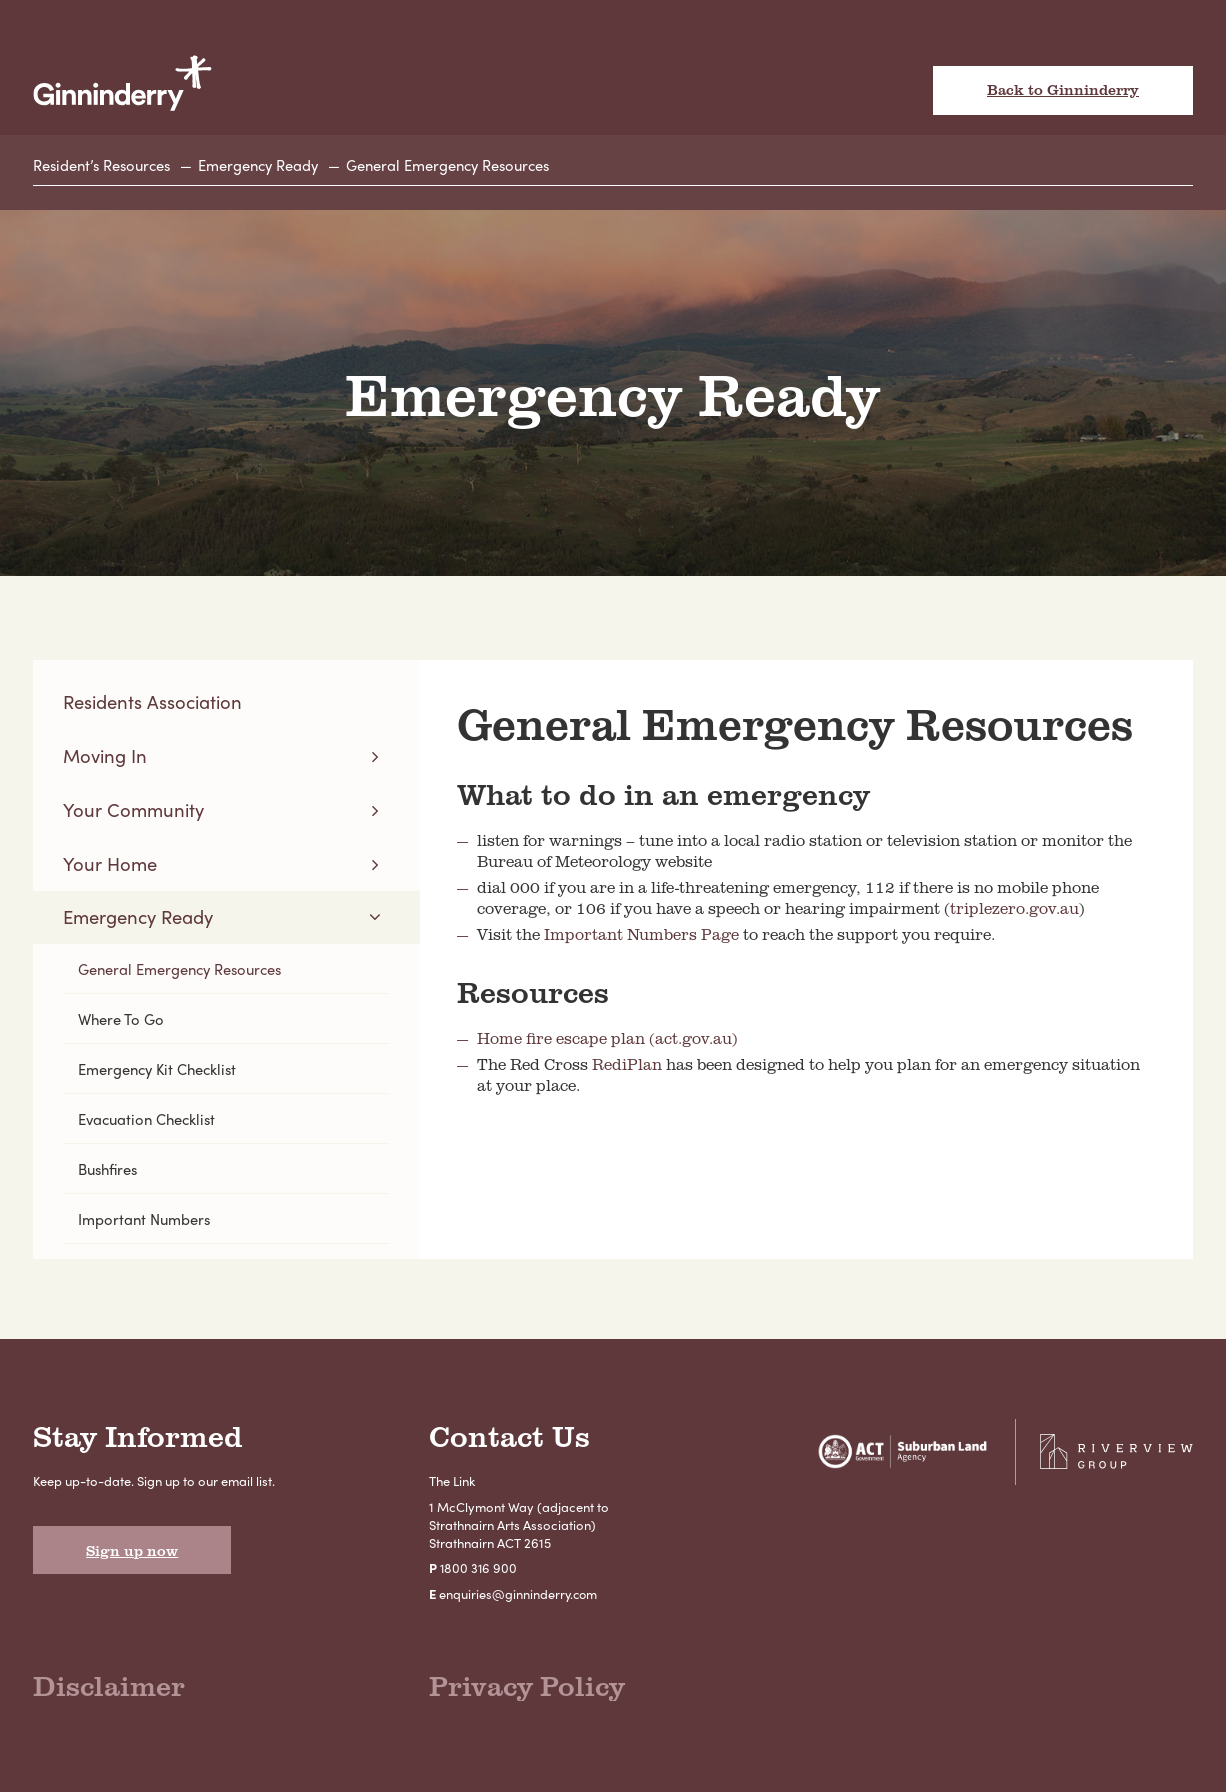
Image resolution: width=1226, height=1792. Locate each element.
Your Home (110, 866)
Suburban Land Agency (893, 1462)
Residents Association (153, 702)
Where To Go (122, 1024)
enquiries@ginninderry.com (519, 1602)
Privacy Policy (532, 1695)
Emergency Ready (267, 166)
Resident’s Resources (105, 166)
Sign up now (133, 1560)
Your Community (134, 811)
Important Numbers (145, 1227)
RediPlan (627, 1065)
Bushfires (110, 1176)
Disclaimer (113, 1695)
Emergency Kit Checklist (160, 1075)
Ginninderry (124, 83)
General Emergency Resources (462, 166)
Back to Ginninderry (1063, 90)
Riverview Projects (1113, 1462)
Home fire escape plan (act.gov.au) (607, 1039)
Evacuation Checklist (150, 1125)
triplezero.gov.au (1014, 909)
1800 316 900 (479, 1576)
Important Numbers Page (641, 935)
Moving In (105, 757)
